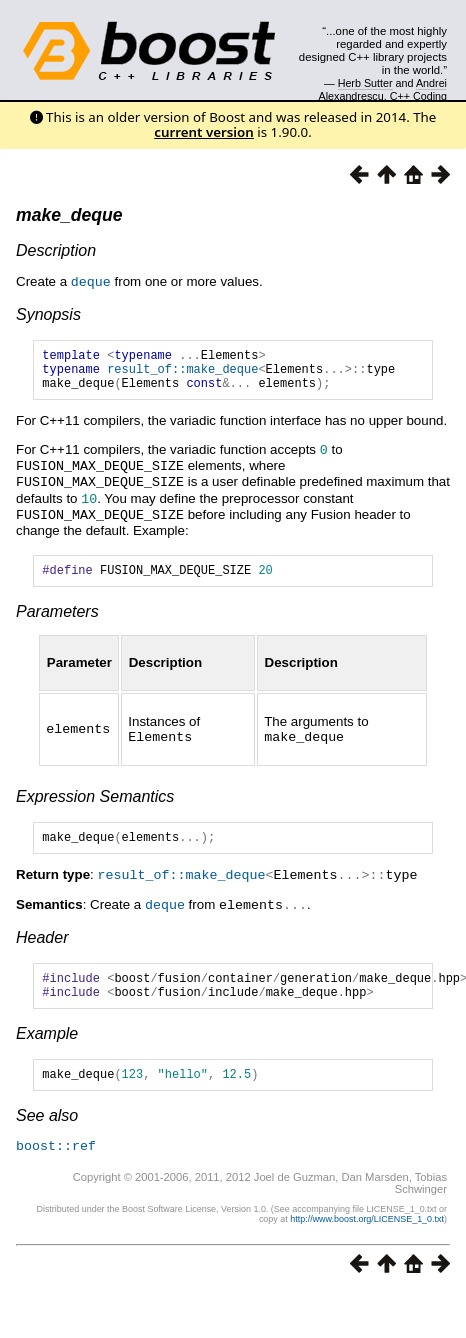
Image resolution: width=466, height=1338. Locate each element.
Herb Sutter (365, 83)
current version (204, 132)
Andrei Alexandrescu (383, 89)
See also (47, 1130)
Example (47, 1045)
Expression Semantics (95, 801)
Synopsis (48, 313)
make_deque (69, 215)
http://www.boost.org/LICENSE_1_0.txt (367, 1233)
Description (56, 250)
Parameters (57, 617)
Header (42, 943)
